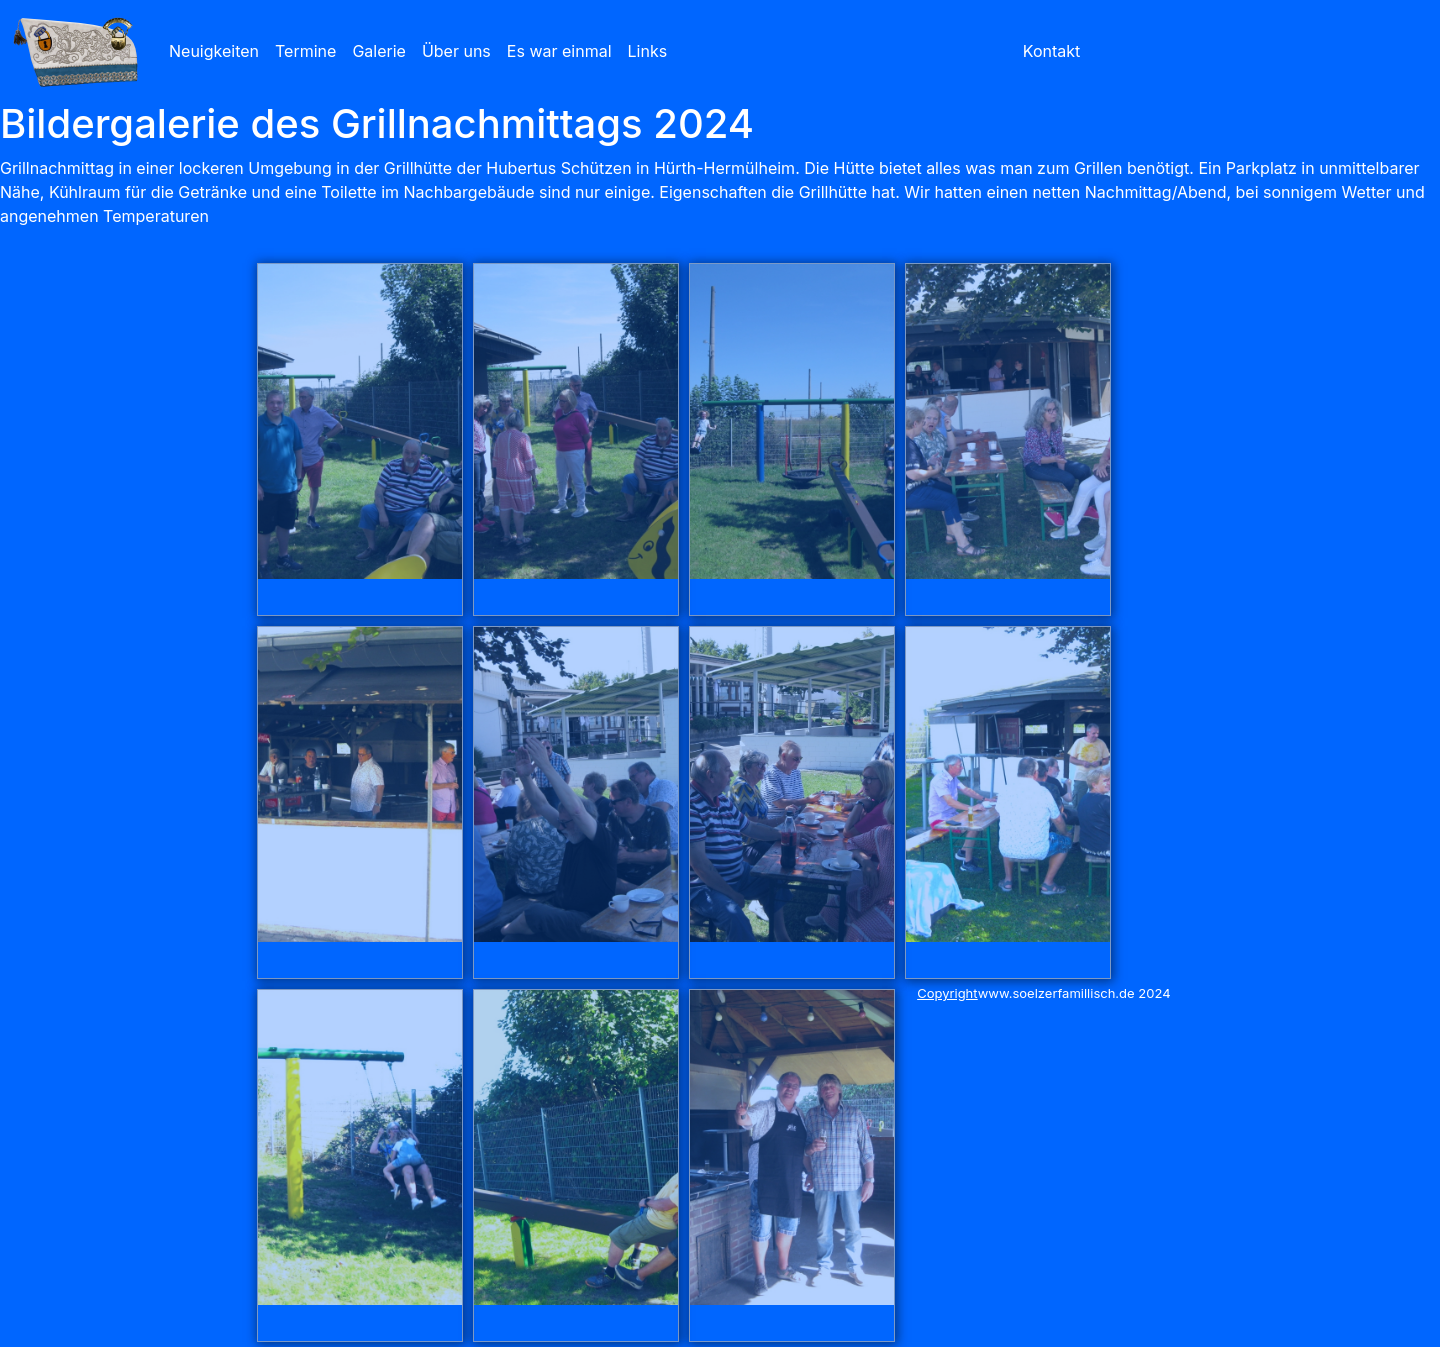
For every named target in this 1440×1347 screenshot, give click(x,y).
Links (648, 51)
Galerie (379, 51)
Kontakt (1051, 51)
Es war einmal (559, 51)
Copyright (947, 993)
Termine (305, 51)
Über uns (456, 51)
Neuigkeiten (214, 51)
